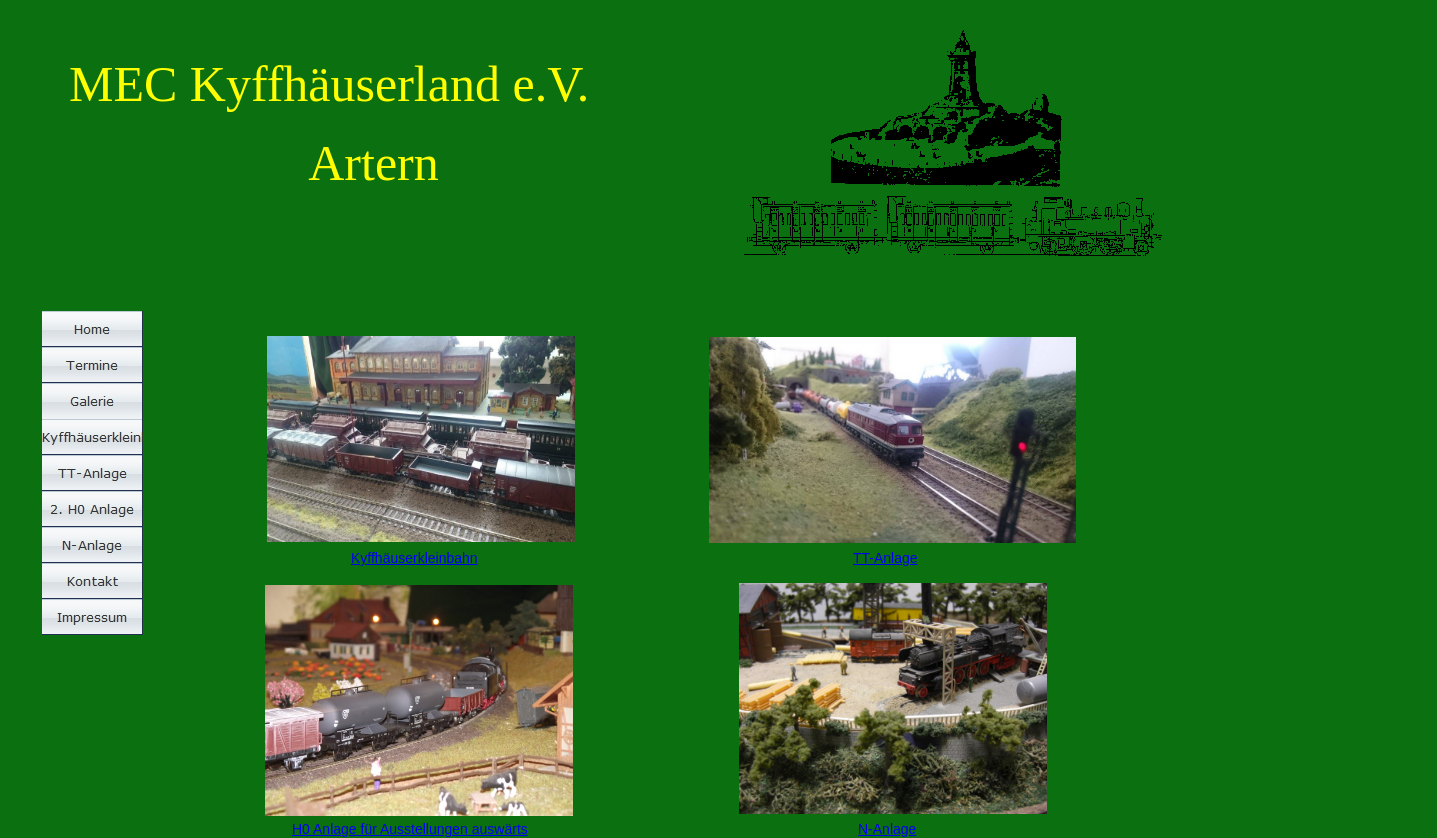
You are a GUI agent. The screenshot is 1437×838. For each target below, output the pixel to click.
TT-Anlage (885, 558)
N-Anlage (887, 829)
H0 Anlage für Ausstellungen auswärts (410, 829)
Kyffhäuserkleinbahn (414, 558)
